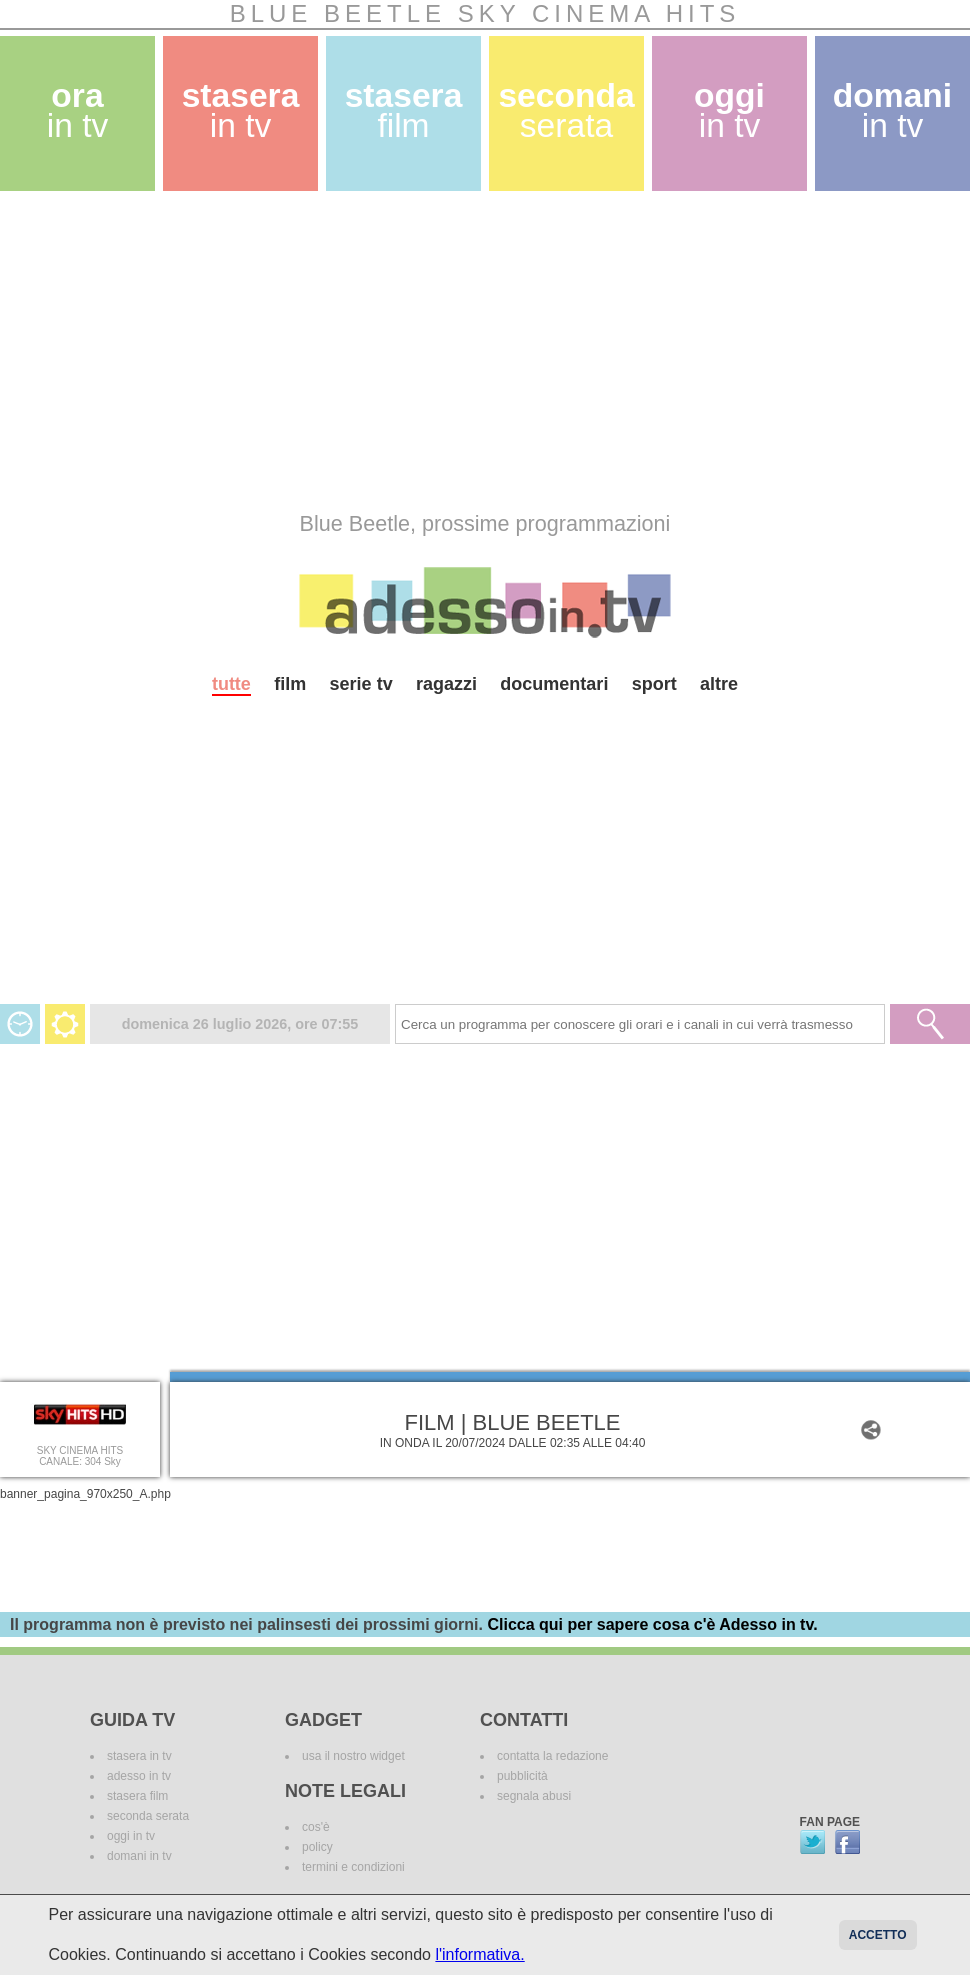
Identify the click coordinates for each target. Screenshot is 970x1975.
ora (78, 110)
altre (719, 684)
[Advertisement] (312, 351)
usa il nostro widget (353, 1756)
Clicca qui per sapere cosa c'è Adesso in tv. (652, 1624)
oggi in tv (131, 1836)
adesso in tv (139, 1776)
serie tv (361, 684)
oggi (729, 110)
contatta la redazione (552, 1756)
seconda (566, 110)
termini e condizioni (353, 1867)
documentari (554, 684)
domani (892, 110)
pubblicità (522, 1776)
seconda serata (148, 1816)
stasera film (137, 1796)
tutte (231, 684)
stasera (241, 110)
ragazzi (446, 684)
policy (317, 1847)
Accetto (878, 1935)
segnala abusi (534, 1796)
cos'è (316, 1827)
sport (654, 684)
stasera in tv (139, 1756)
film (290, 684)
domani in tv (139, 1856)
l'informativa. (479, 1954)
